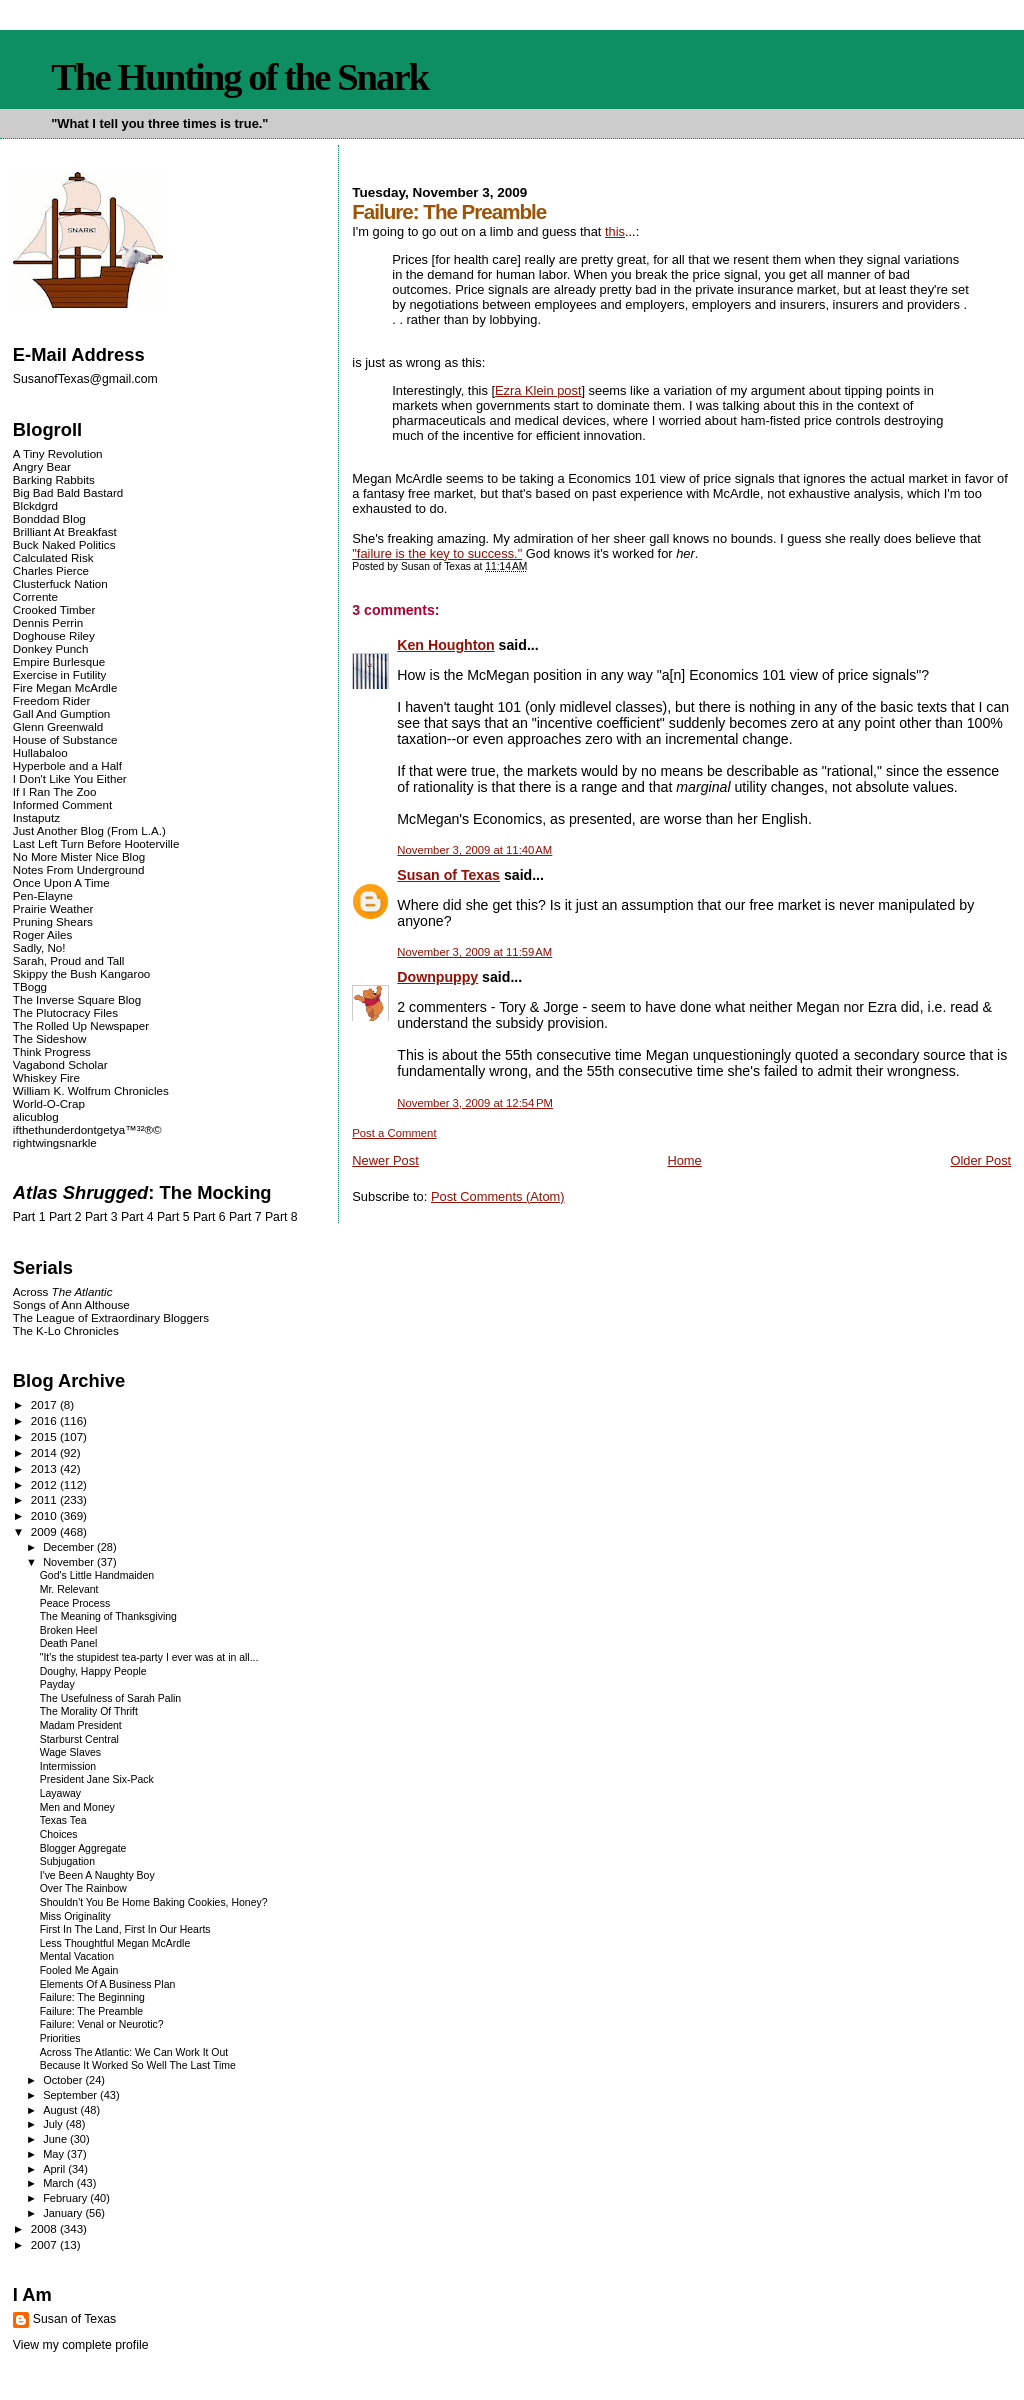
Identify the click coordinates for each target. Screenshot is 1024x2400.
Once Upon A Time (61, 882)
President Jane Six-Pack (97, 1779)
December (70, 1547)
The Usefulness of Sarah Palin (110, 1698)
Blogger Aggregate (83, 1848)
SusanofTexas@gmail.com (85, 379)
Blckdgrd (35, 505)
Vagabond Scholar (60, 1064)
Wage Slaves (70, 1752)
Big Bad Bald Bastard (68, 492)
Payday (57, 1684)
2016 (45, 1420)
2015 (45, 1436)
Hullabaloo (40, 752)
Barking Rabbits (54, 479)
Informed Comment (62, 804)
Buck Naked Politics (64, 544)
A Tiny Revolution (58, 453)
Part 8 (281, 1217)
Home (684, 1160)
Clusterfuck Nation (60, 583)
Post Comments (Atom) (498, 1196)
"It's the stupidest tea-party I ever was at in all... (149, 1657)
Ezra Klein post (538, 390)
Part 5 (173, 1217)
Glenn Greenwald (58, 726)
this (615, 231)
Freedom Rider (51, 700)
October (64, 2080)
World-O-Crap (49, 1103)
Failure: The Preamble (91, 2011)
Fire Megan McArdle (65, 687)
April (55, 2169)
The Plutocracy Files (65, 1012)
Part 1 (29, 1217)
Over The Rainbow (83, 1888)
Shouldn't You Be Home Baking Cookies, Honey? (154, 1902)
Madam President (81, 1725)
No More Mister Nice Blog (79, 856)
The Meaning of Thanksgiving (108, 1616)
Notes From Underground (79, 869)
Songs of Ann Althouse (71, 1304)
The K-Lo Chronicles (66, 1330)
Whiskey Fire (46, 1077)
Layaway (60, 1793)
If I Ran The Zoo (55, 791)
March (60, 2183)
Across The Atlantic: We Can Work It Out (134, 2052)
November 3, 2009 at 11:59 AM (474, 952)
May (55, 2154)
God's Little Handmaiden (97, 1575)
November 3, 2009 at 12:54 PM (475, 1103)
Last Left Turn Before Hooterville (96, 843)
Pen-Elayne (43, 895)
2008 (45, 2228)
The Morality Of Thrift (89, 1711)
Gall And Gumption (61, 713)
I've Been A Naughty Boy (97, 1875)
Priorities (60, 2038)
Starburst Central (79, 1739)
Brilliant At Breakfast (65, 531)
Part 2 (65, 1217)
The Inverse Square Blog (77, 999)
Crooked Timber (54, 609)
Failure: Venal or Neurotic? (102, 2024)
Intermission (68, 1766)
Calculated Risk (53, 557)
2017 (45, 1404)
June (56, 2139)
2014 (45, 1452)
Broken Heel (69, 1630)
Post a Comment (394, 1133)
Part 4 (137, 1217)
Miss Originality (75, 1916)
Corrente (35, 596)
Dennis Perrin (48, 622)
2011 (45, 1499)
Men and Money (77, 1807)
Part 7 (245, 1217)
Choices (59, 1834)
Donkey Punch (51, 648)
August (61, 2110)
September (71, 2095)
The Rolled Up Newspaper (81, 1025)
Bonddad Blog (49, 518)
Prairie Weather (53, 908)
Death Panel (69, 1643)
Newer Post (385, 1160)
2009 (45, 1531)
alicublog (36, 1116)
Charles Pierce (51, 570)
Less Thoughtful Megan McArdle (115, 1943)
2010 (45, 1515)
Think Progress (52, 1051)
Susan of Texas (448, 875)
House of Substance (65, 739)
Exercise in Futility (60, 674)
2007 (45, 2244)
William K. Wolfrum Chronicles (91, 1090)
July (54, 2124)
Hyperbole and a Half (67, 765)
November (70, 1562)
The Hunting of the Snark (239, 77)
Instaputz (36, 817)
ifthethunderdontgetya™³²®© (87, 1129)
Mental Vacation (77, 1956)
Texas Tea (63, 1820)
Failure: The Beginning (92, 1997)
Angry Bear (42, 466)
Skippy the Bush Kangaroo (81, 973)
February (66, 2198)
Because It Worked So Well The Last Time (138, 2065)
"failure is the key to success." (437, 553)
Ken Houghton (445, 645)
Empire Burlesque (59, 661)
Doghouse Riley (54, 635)
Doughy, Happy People (93, 1671)
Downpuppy (437, 977)
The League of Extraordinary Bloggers (111, 1317)
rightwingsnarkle (55, 1142)
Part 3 (101, 1217)
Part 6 (209, 1217)
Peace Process (75, 1603)
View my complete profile (81, 2345)
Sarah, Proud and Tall (68, 960)
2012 (45, 1484)
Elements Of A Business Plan (108, 1984)
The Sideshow (50, 1038)
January (64, 2213)
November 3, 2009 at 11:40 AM (474, 850)
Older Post (980, 1160)
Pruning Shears (53, 921)
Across (63, 1291)
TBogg (30, 986)
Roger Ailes (42, 934)
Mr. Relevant (69, 1589)
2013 (45, 1468)
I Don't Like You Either (70, 778)
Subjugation (67, 1861)
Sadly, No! (39, 947)
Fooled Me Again (79, 1970)
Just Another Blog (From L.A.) (89, 830)
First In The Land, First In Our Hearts (125, 1929)
